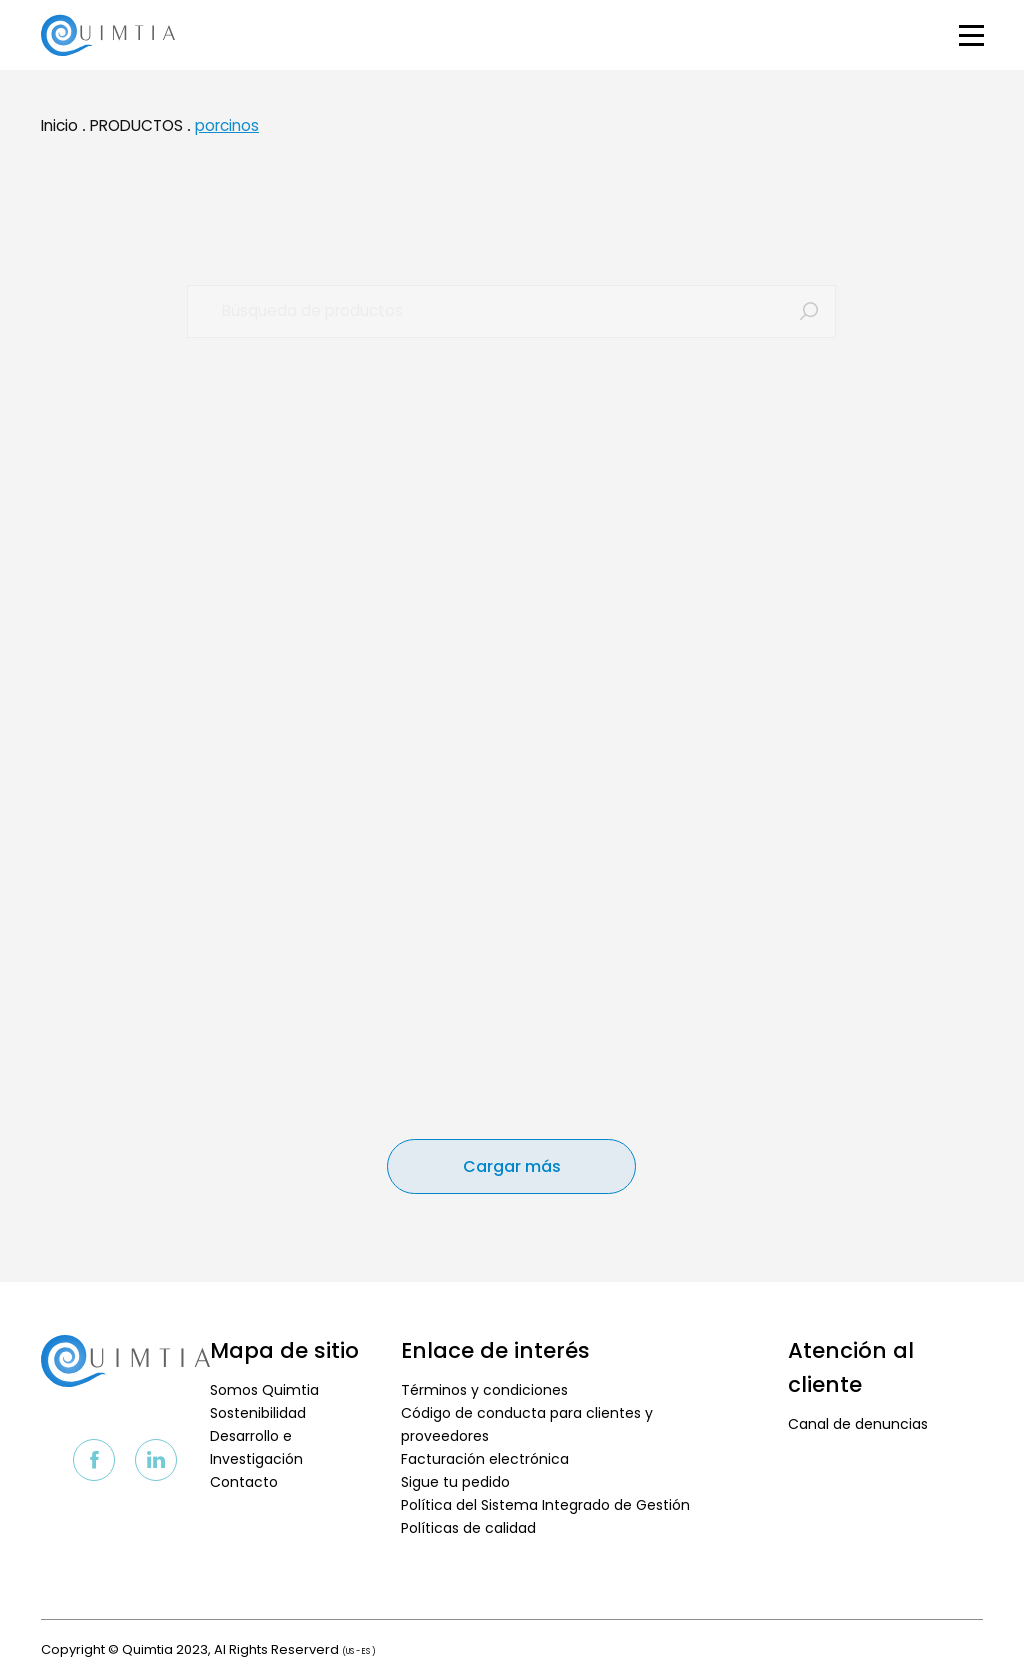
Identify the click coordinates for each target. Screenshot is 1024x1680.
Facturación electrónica (485, 1459)
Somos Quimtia (264, 1390)
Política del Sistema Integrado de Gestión (545, 1505)
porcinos (227, 134)
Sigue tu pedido (455, 1482)
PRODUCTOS (136, 134)
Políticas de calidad (468, 1528)
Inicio (59, 134)
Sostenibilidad (258, 1413)
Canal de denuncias (858, 1424)
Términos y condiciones (484, 1390)
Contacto (244, 1482)
